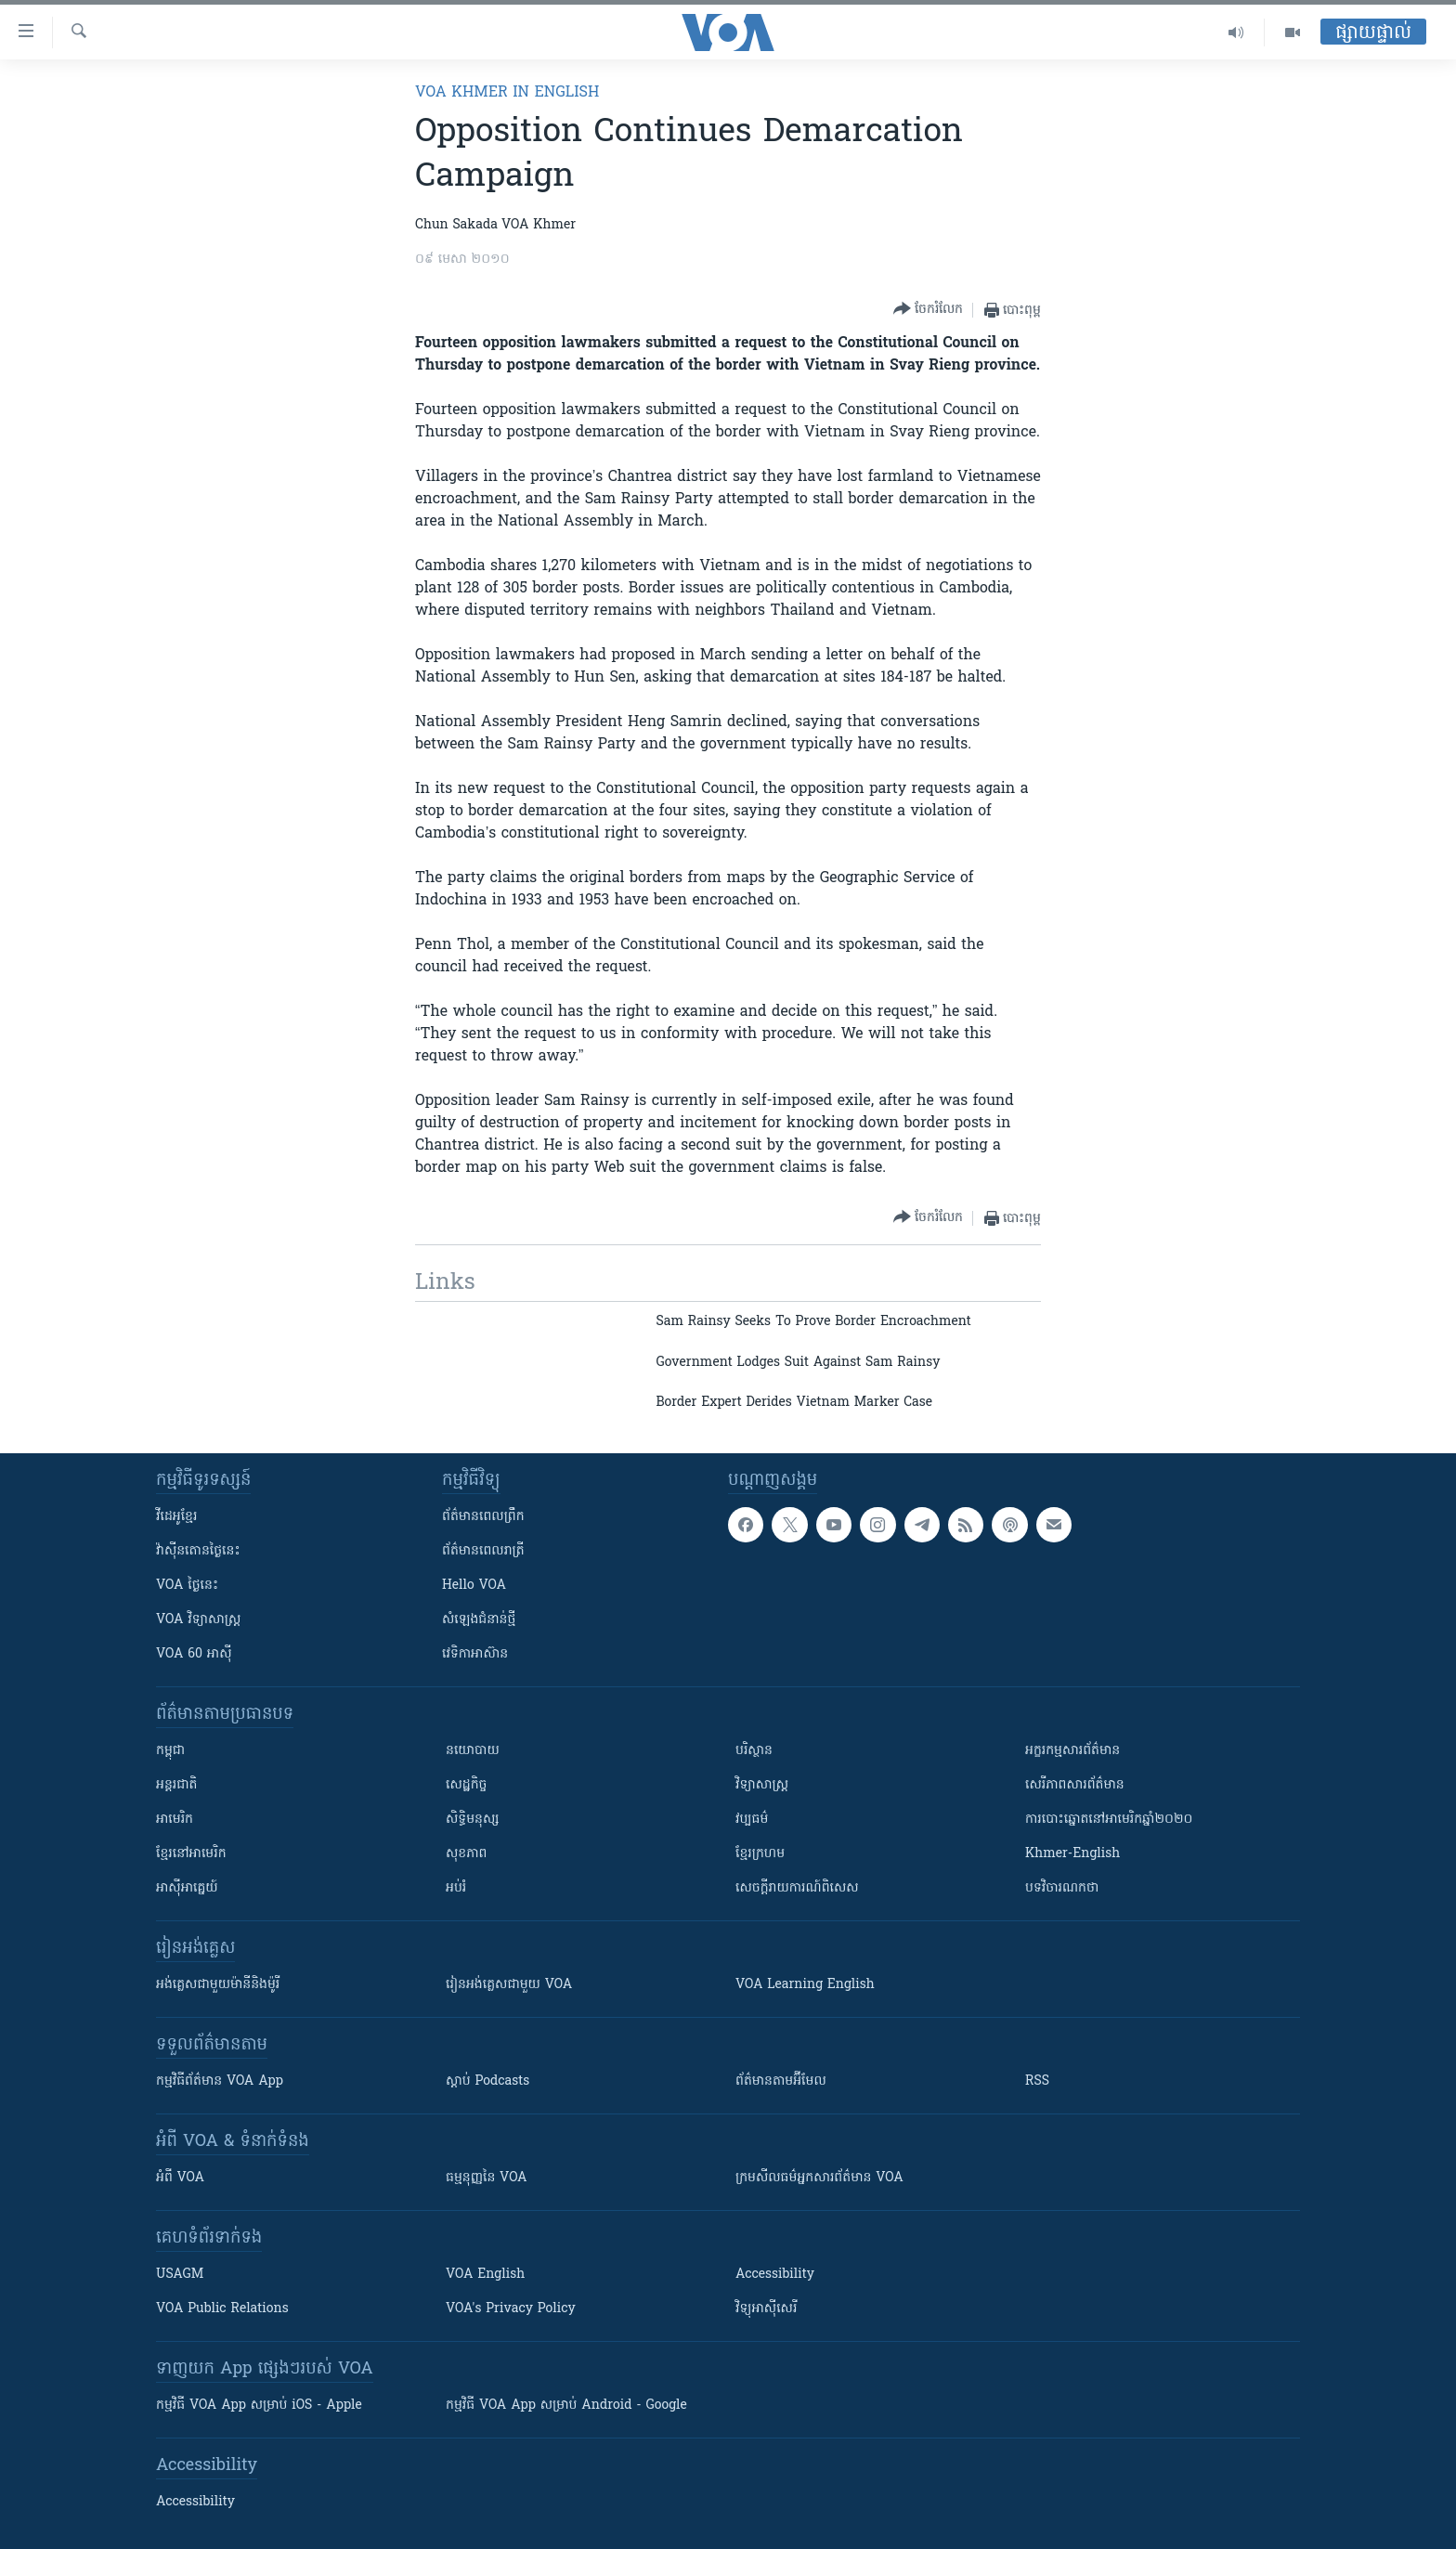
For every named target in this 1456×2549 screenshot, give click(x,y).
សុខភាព (466, 1854)
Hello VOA (474, 1585)
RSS (1037, 2081)
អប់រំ (456, 1888)
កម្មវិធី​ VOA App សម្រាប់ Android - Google (566, 2405)
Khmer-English (1072, 1854)
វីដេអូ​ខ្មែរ (176, 1517)
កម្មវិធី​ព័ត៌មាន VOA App (219, 2081)
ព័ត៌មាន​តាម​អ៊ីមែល (780, 2081)
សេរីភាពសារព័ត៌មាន (1074, 1785)
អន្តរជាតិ (176, 1785)
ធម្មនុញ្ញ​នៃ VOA (486, 2178)
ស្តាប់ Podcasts (487, 2081)
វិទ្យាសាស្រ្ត (761, 1785)
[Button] (928, 309)
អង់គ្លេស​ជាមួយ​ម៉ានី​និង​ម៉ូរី (218, 1985)
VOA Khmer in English (507, 93)
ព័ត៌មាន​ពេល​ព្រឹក (483, 1517)
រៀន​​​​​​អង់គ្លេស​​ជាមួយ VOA (509, 1985)
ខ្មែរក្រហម (760, 1854)
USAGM (179, 2274)
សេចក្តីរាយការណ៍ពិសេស (797, 1888)
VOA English (485, 2274)
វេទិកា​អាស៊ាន (475, 1654)
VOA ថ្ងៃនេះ (187, 1585)
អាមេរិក (174, 1819)
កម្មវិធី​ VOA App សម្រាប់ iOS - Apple (259, 2405)
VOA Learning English (805, 1985)
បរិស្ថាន (754, 1751)
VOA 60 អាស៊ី (194, 1654)
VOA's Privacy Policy (511, 2309)
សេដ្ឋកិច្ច (466, 1785)
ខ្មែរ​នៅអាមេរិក (191, 1854)
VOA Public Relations (222, 2309)
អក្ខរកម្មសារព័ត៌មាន (1072, 1751)
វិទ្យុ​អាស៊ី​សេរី (766, 2309)
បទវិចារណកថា (1061, 1888)
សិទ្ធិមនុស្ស (473, 1819)
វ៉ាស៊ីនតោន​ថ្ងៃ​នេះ (198, 1551)
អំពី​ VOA (180, 2178)
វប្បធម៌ (751, 1819)
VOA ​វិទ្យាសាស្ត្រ (198, 1620)
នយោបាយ (473, 1751)
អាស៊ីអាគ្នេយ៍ (187, 1888)
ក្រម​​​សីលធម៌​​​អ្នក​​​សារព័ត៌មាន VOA (819, 2178)
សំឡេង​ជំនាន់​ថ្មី (478, 1620)
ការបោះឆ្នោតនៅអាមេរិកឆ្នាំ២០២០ (1108, 1819)
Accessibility (774, 2274)
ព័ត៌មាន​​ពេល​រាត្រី (483, 1551)
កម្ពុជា (170, 1751)
